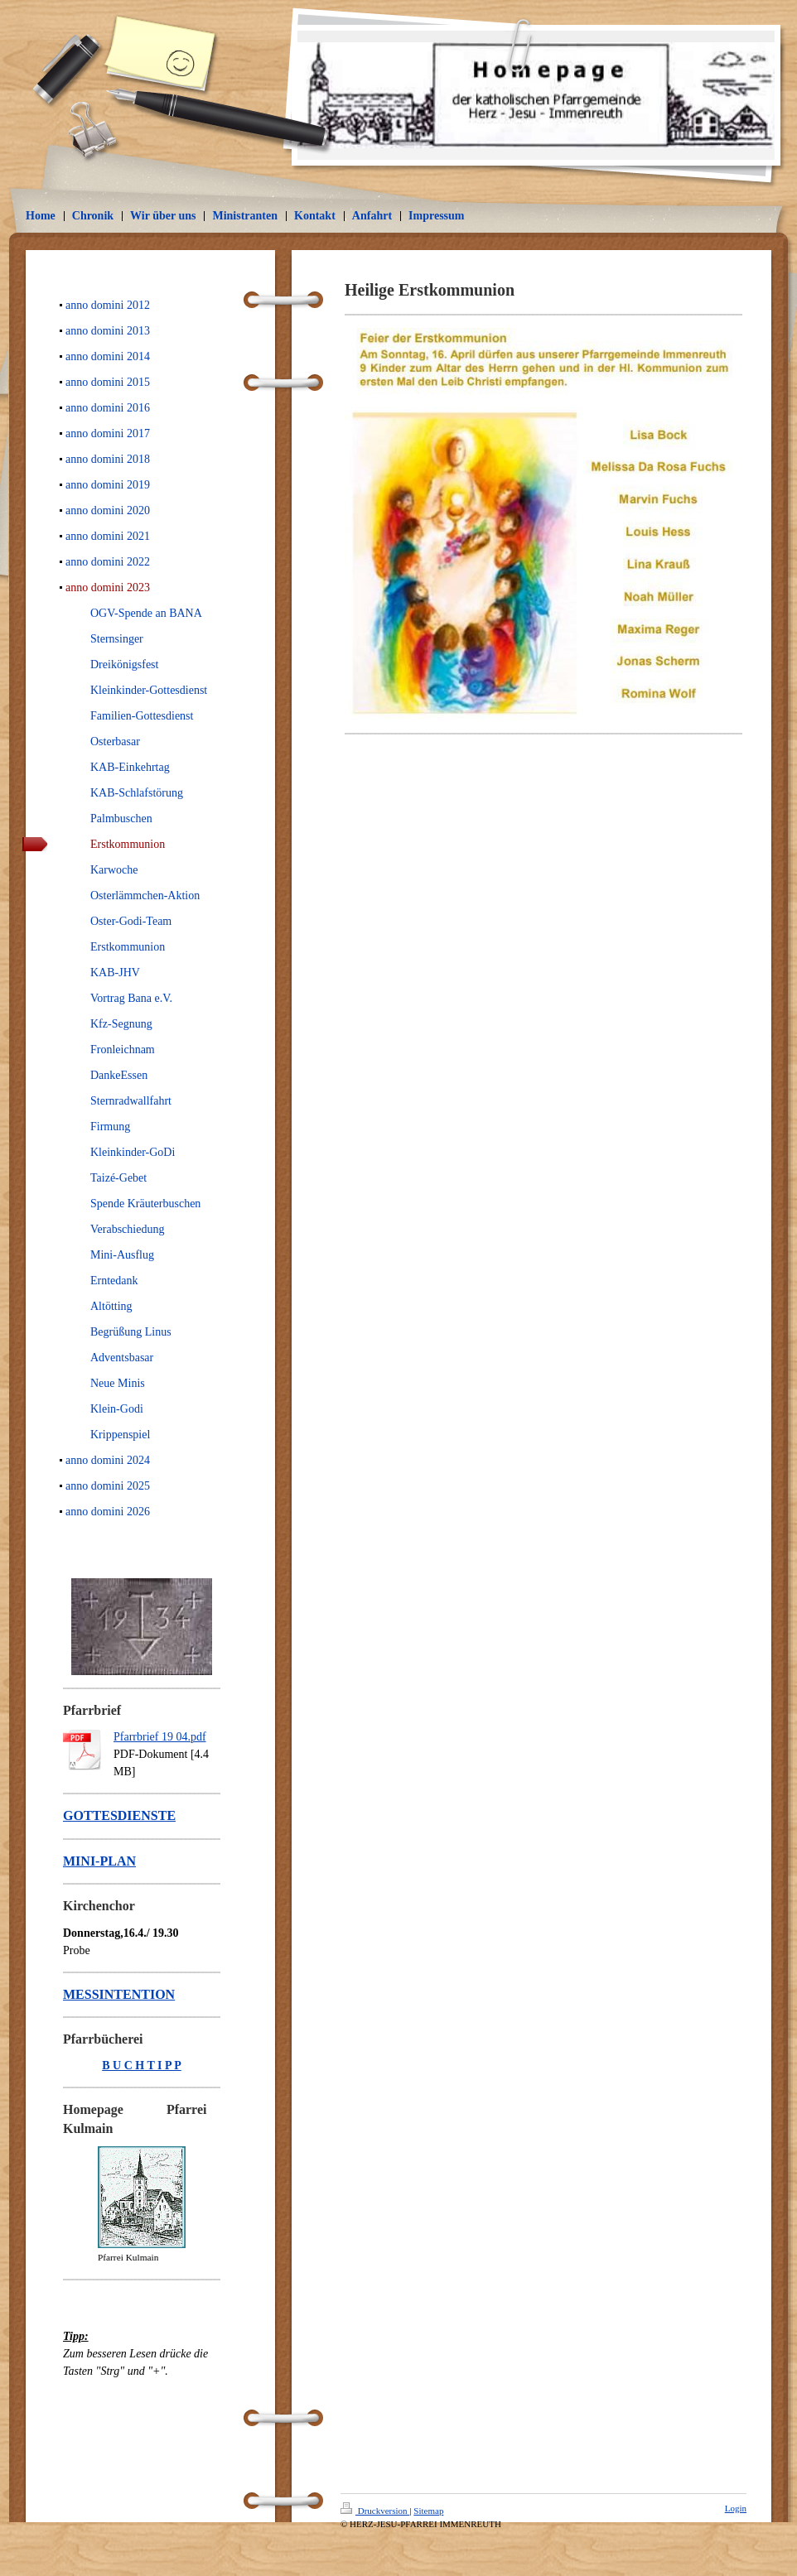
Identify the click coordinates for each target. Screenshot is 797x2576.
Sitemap (428, 2511)
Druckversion (375, 2511)
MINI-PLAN (99, 1861)
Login (735, 2508)
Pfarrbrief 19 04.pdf (160, 1737)
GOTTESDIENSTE (119, 1815)
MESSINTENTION (119, 1994)
